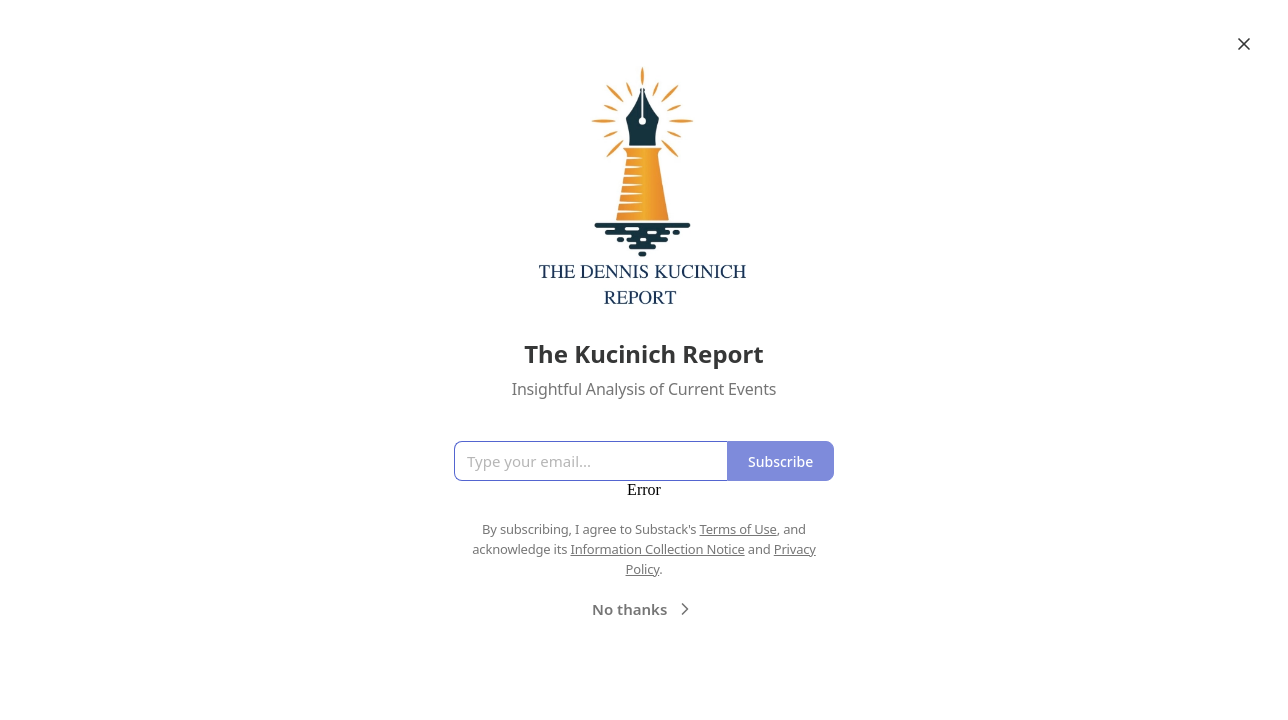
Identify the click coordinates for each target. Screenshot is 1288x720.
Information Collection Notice (657, 549)
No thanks (643, 609)
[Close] (1244, 44)
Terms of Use (738, 529)
